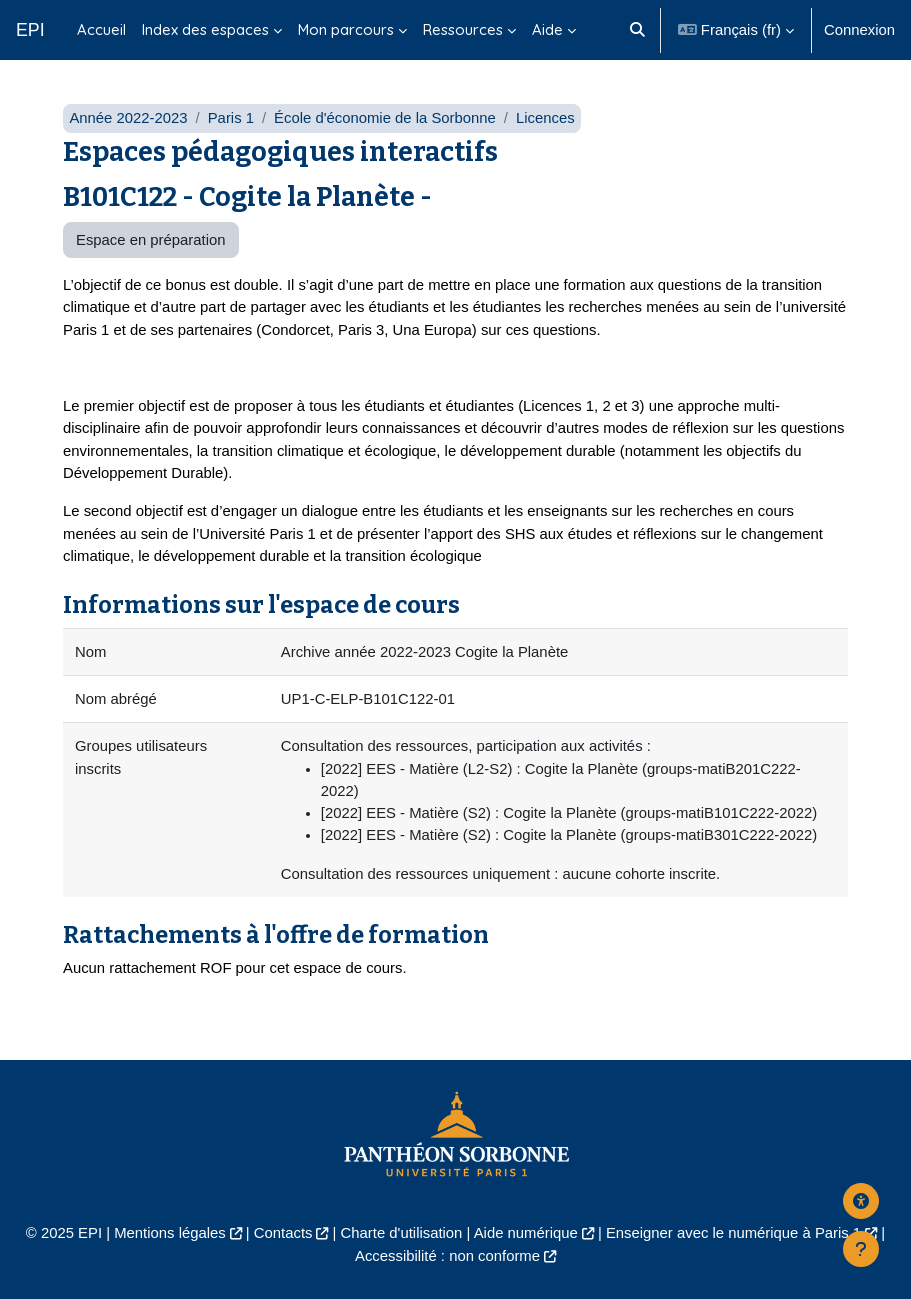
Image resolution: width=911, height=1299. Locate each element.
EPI (30, 30)
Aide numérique (526, 1233)
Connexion (859, 30)
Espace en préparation (151, 240)
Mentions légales (170, 1233)
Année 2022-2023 (128, 118)
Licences (545, 118)
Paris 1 (231, 118)
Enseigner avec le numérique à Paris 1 (733, 1233)
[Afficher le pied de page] (861, 1249)
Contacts (283, 1233)
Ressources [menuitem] (463, 29)
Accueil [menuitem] (101, 29)
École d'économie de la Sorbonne (385, 118)
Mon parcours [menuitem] (346, 29)
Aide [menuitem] (547, 29)
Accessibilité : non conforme (447, 1256)
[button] (638, 30)
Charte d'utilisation (402, 1233)
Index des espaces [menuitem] (205, 29)
